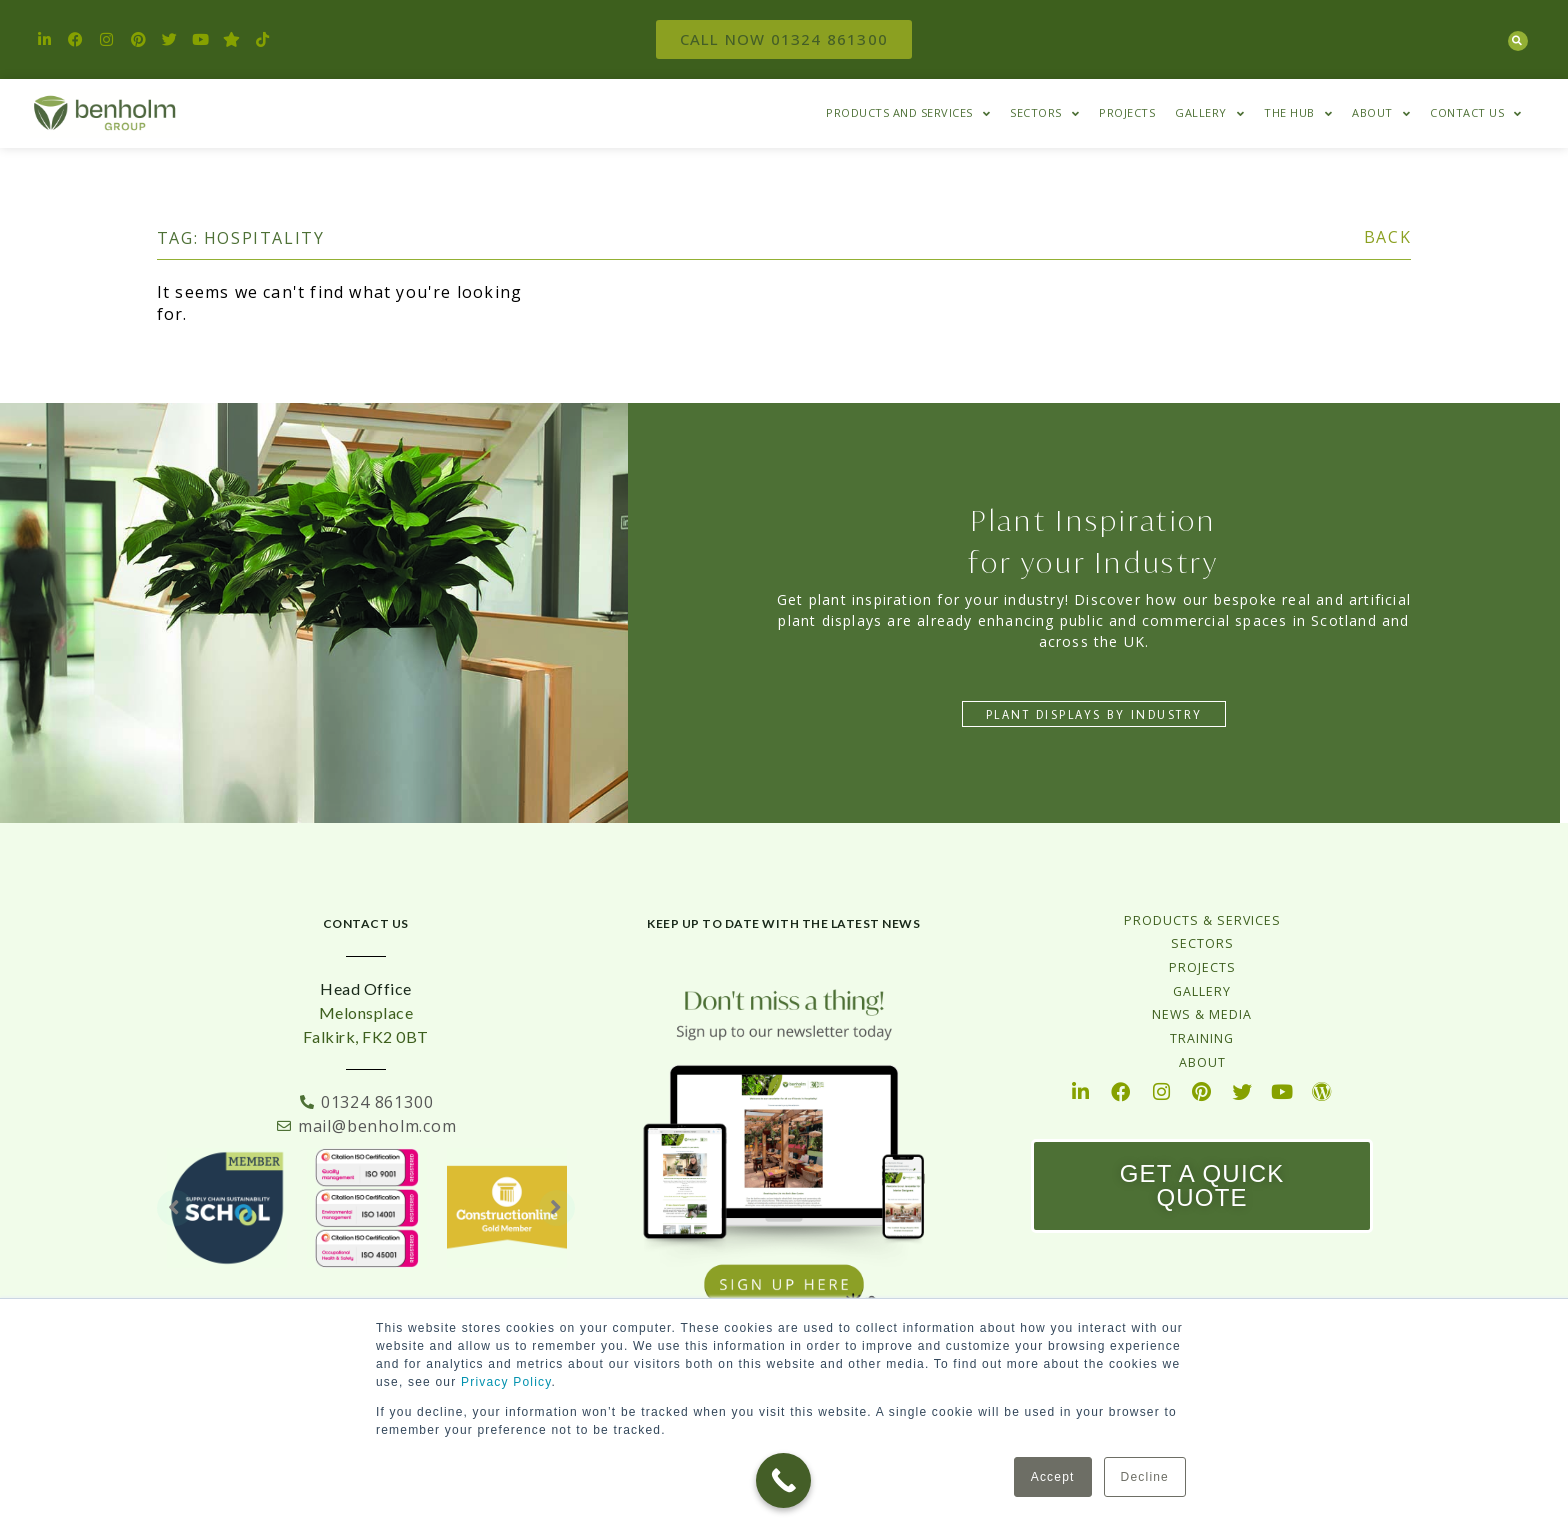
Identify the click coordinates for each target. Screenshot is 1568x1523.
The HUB (1298, 113)
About (1381, 113)
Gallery (1209, 113)
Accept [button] (1053, 1477)
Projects (1127, 112)
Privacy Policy (506, 1382)
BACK (1387, 237)
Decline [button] (1145, 1477)
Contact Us (1476, 113)
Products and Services (908, 113)
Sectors (1044, 113)
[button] (1518, 41)
